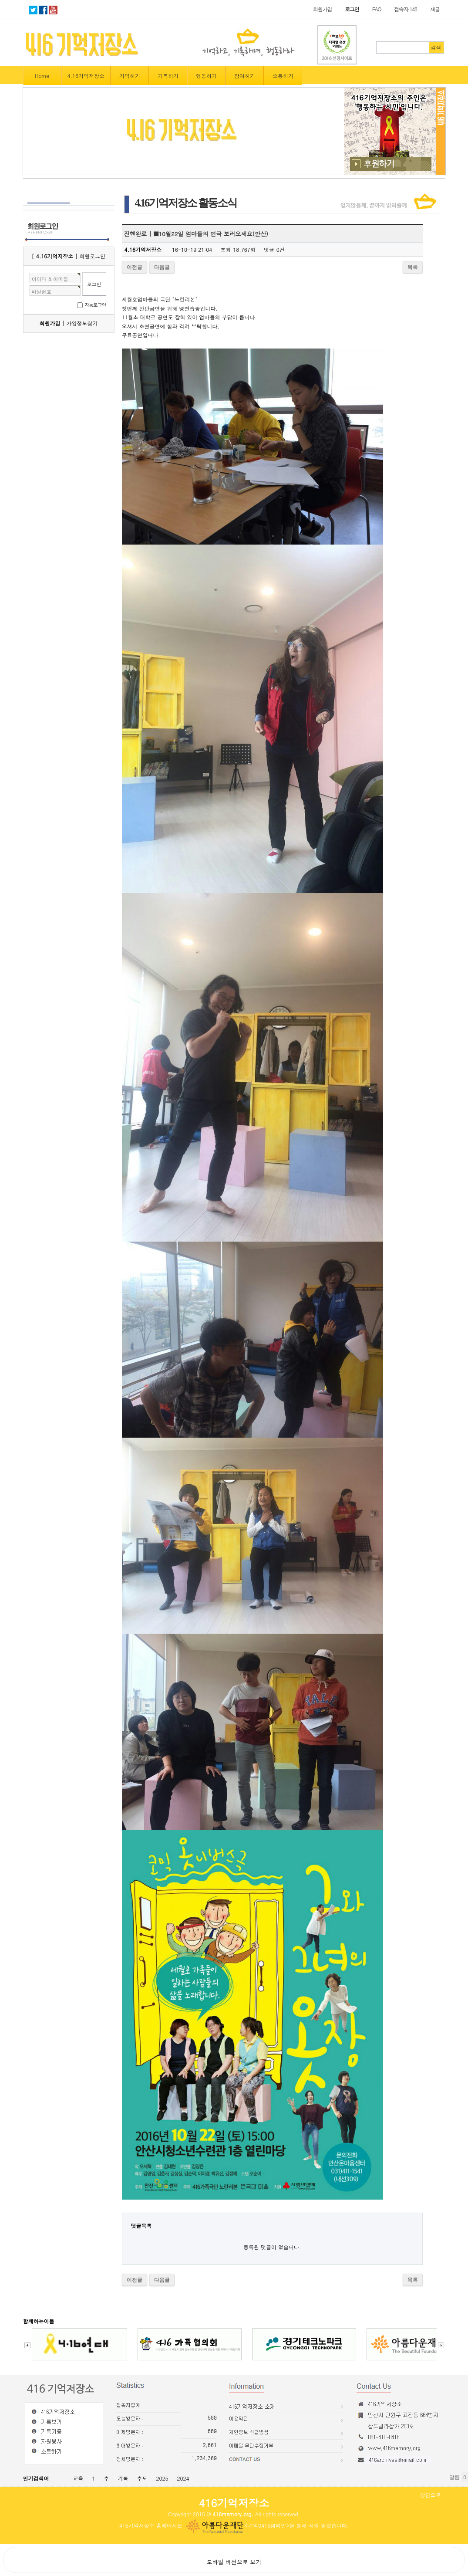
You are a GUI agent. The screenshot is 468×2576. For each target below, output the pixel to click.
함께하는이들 (38, 2321)
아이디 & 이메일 (50, 278)
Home (42, 75)
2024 (183, 2478)
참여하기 (244, 75)
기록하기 (168, 75)
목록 (412, 267)
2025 (162, 2478)
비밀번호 (42, 291)
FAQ (376, 9)
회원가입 (322, 9)
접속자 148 (405, 9)
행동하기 (206, 75)
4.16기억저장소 (86, 75)
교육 (78, 2478)
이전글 (134, 267)
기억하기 (129, 75)
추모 (142, 2478)
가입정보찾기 (82, 323)
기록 (123, 2478)
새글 (435, 9)
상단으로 (430, 2494)
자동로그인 (95, 304)
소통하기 (283, 75)
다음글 (162, 267)
